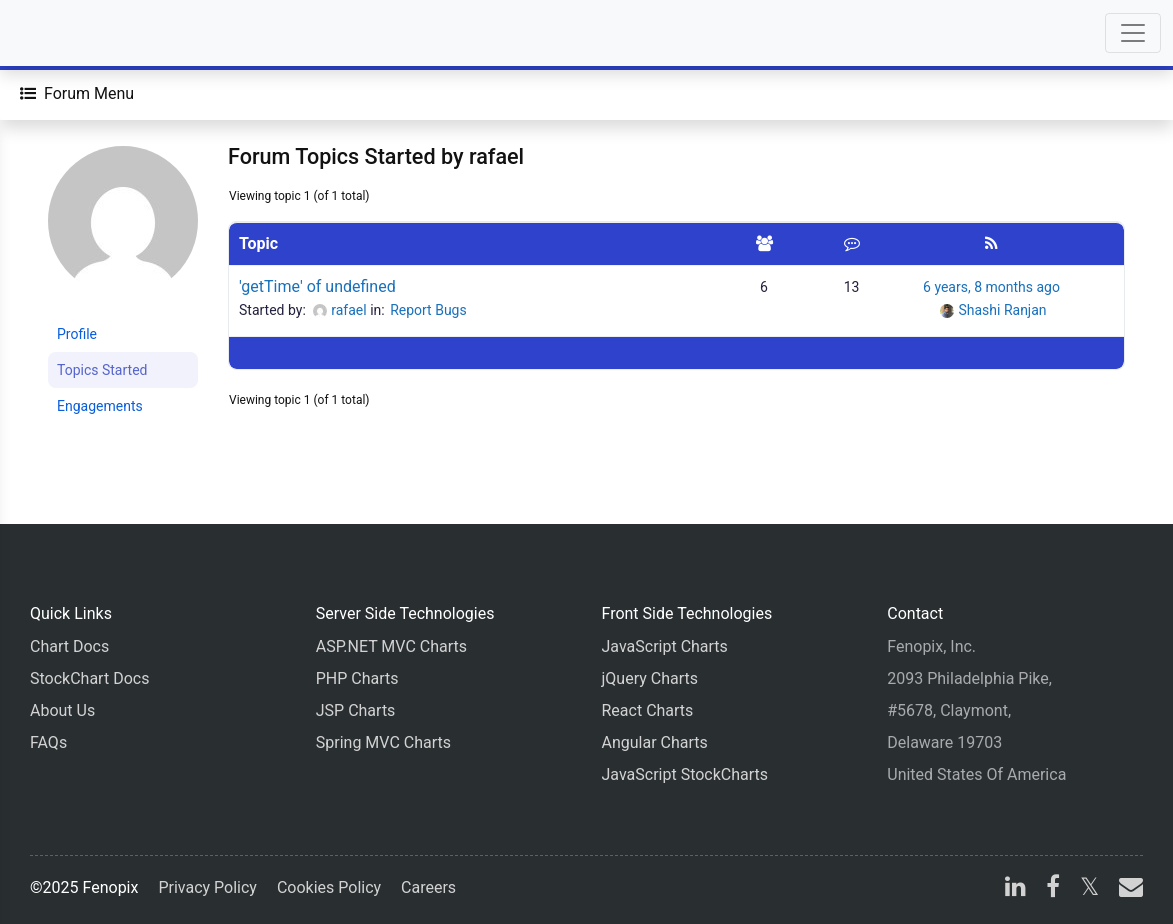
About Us (62, 710)
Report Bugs (428, 310)
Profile (77, 334)
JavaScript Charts (665, 646)
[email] (1127, 889)
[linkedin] (1015, 889)
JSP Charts (356, 710)
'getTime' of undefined (317, 286)
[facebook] (1053, 889)
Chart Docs (69, 646)
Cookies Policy (329, 887)
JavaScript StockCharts (685, 774)
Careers (428, 887)
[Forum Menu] (77, 94)
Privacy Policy (207, 887)
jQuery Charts (650, 678)
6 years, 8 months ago (991, 287)
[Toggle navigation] (1133, 33)
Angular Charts (655, 742)
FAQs (48, 742)
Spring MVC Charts (383, 742)
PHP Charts (357, 678)
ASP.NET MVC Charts (391, 646)
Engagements (100, 406)
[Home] (72, 33)
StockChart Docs (89, 678)
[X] (1089, 889)
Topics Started (102, 370)
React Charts (648, 710)
